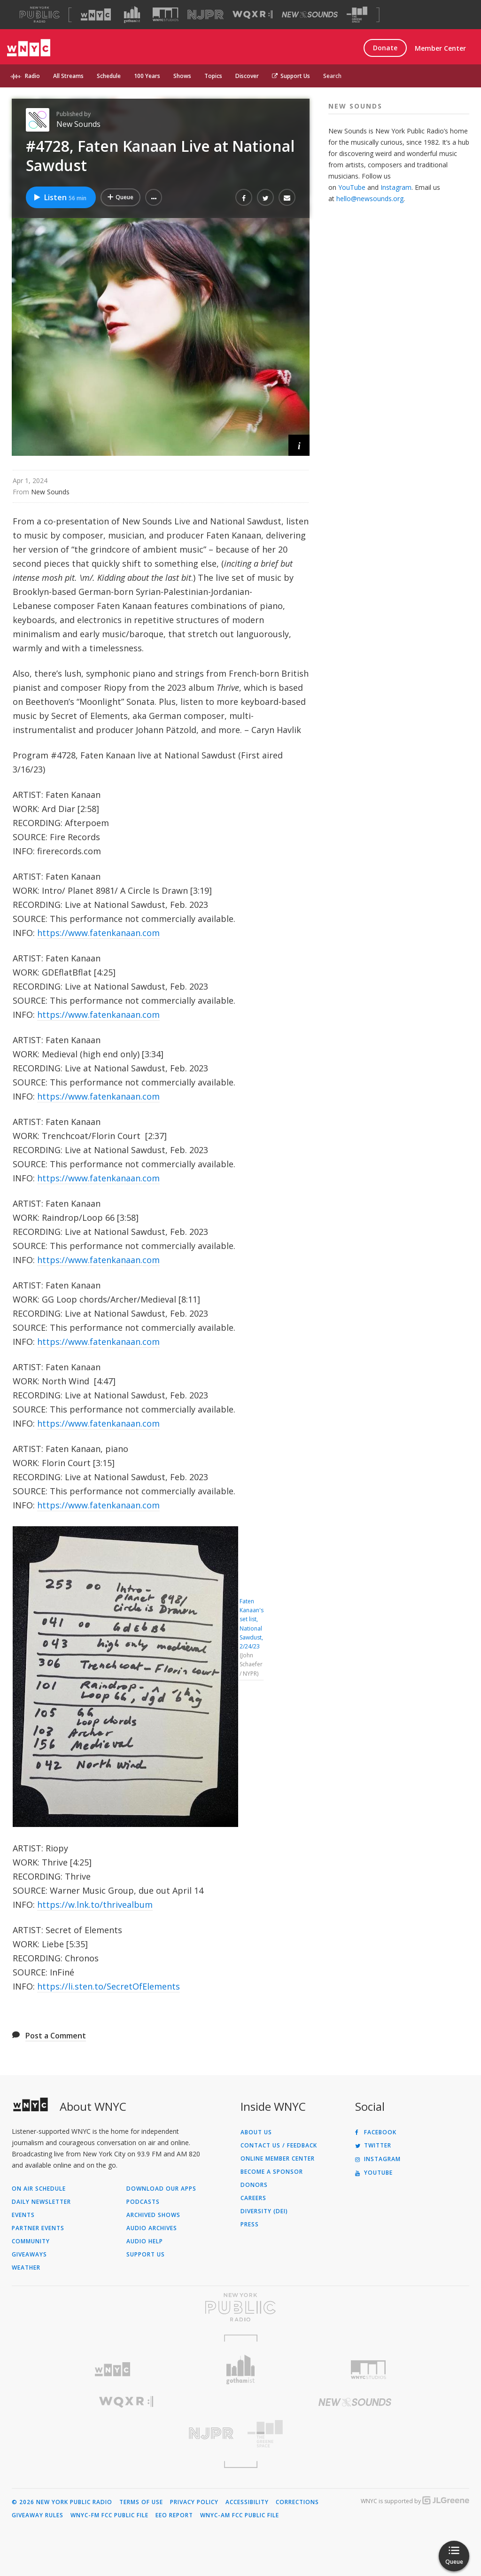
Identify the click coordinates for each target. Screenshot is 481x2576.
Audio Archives (151, 2228)
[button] (153, 197)
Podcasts (143, 2202)
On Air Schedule (39, 2189)
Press (249, 2224)
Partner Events (38, 2228)
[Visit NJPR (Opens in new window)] (205, 15)
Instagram (395, 187)
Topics (213, 76)
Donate (385, 47)
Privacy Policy (194, 2502)
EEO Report (174, 2515)
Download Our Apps (161, 2189)
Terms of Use (141, 2502)
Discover (247, 76)
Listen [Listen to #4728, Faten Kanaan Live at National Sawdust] (59, 197)
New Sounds (78, 124)
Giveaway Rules (37, 2515)
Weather (26, 2268)
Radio (32, 76)
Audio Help (144, 2241)
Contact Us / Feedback (278, 2145)
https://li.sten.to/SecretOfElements (108, 1986)
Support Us (291, 76)
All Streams (68, 76)
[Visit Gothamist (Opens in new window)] (132, 14)
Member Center (440, 48)
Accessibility (247, 2502)
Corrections (297, 2502)
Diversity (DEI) (264, 2211)
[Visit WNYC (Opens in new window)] (96, 14)
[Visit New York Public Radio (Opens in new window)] (240, 2307)
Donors (254, 2185)
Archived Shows (153, 2215)
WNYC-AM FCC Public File (239, 2515)
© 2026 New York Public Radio (62, 2502)
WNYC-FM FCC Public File (109, 2515)
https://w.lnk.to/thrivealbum (95, 1904)
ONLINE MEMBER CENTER (277, 2159)
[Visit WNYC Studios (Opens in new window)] (165, 14)
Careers (253, 2198)
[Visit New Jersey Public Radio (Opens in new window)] (126, 2433)
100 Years (147, 76)
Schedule (109, 76)
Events (23, 2215)
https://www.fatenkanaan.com (98, 932)
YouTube (351, 187)
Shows (182, 76)
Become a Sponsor (271, 2172)
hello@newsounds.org (369, 198)
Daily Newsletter (41, 2202)
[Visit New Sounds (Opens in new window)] (310, 14)
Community (31, 2241)
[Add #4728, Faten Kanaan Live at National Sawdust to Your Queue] (120, 197)
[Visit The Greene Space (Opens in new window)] (357, 15)
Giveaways (29, 2254)
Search (332, 76)
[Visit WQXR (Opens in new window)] (252, 14)
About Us (256, 2132)
